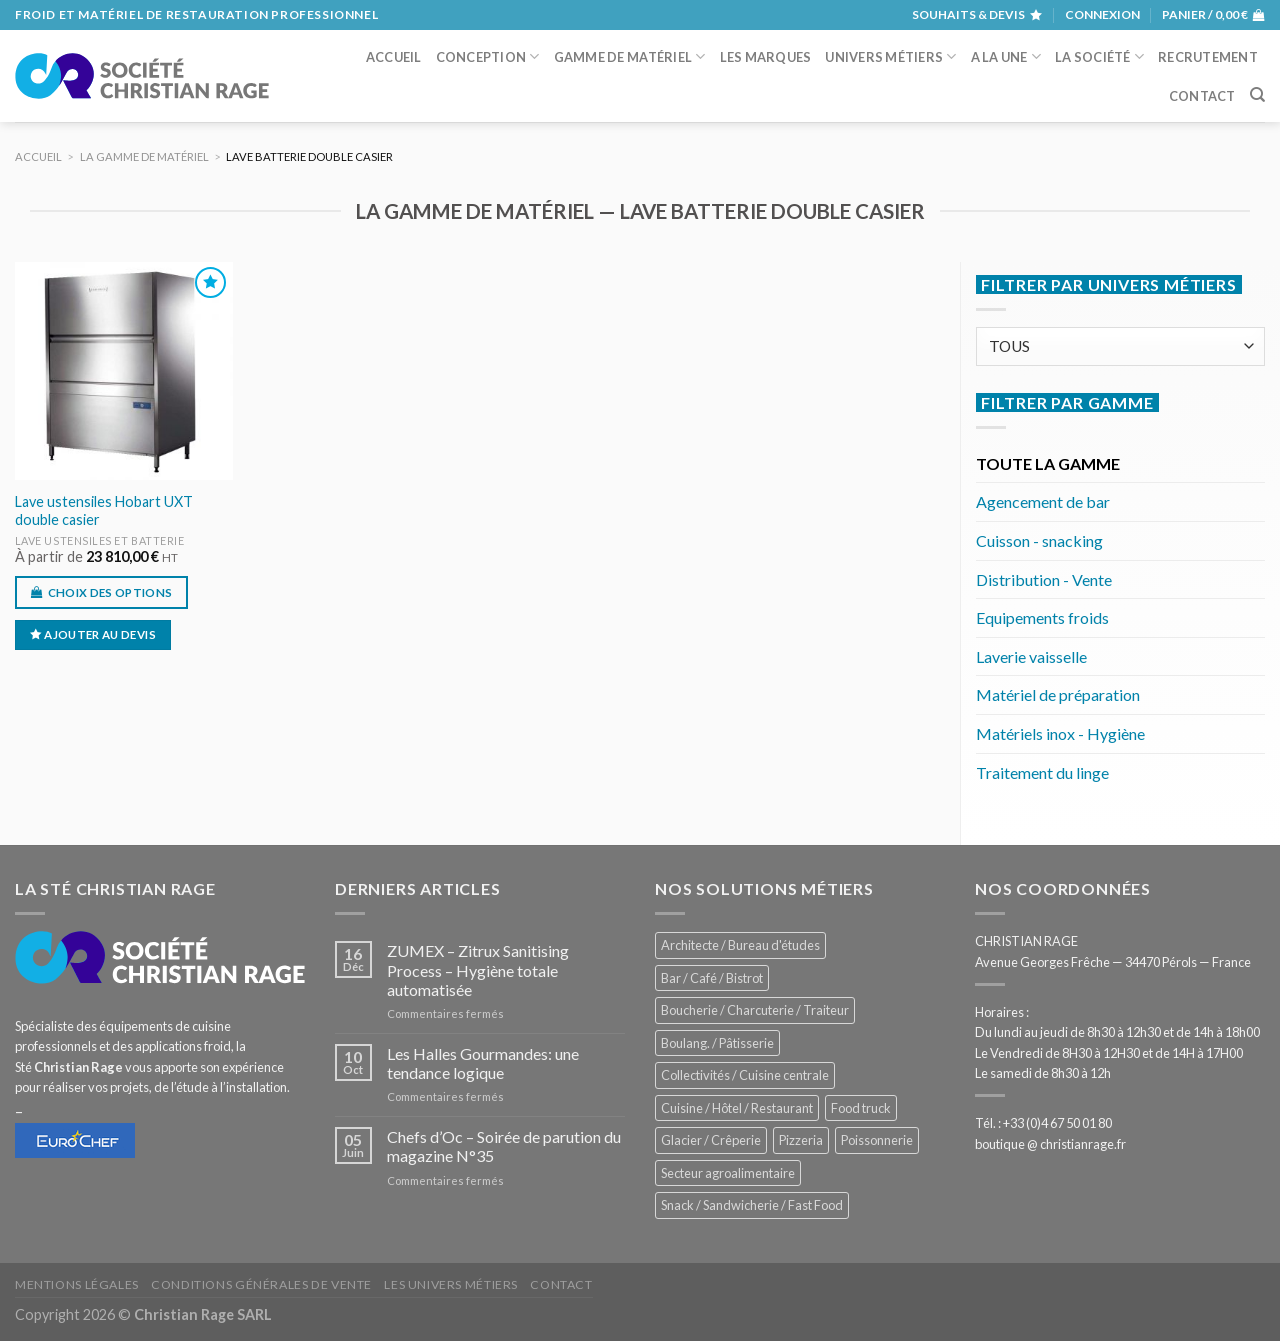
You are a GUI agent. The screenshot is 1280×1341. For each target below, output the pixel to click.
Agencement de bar (1043, 501)
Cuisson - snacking (1039, 540)
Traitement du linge (1042, 772)
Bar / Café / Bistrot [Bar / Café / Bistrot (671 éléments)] (712, 978)
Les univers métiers (451, 1284)
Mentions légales (77, 1284)
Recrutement (1208, 57)
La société (1099, 56)
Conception (488, 56)
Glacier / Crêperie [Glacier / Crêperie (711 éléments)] (711, 1140)
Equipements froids (1042, 617)
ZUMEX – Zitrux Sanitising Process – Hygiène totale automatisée (478, 969)
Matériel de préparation (1058, 694)
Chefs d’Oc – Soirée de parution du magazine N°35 (504, 1146)
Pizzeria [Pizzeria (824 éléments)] (801, 1140)
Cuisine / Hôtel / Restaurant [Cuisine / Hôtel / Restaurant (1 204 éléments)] (737, 1108)
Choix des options (110, 592)
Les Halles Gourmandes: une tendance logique (483, 1063)
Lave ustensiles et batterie (100, 540)
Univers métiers (890, 56)
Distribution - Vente (1044, 579)
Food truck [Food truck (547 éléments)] (861, 1108)
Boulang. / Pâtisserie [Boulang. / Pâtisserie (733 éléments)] (717, 1043)
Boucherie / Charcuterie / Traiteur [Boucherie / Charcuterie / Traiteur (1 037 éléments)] (755, 1010)
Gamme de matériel (630, 56)
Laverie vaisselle (1031, 656)
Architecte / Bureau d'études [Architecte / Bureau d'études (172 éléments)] (740, 945)
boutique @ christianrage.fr (1050, 1144)
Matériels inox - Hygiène (1060, 733)
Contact (1202, 96)
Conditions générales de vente (261, 1284)
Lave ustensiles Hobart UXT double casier (104, 511)
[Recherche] (1257, 95)
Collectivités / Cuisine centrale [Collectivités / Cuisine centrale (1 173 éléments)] (745, 1075)
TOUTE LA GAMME (1048, 463)
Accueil (394, 57)
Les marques (766, 57)
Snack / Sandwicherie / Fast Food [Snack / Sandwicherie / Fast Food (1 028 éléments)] (752, 1205)
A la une (1006, 56)
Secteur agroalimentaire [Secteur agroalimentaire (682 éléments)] (728, 1173)
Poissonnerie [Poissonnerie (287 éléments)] (877, 1140)
